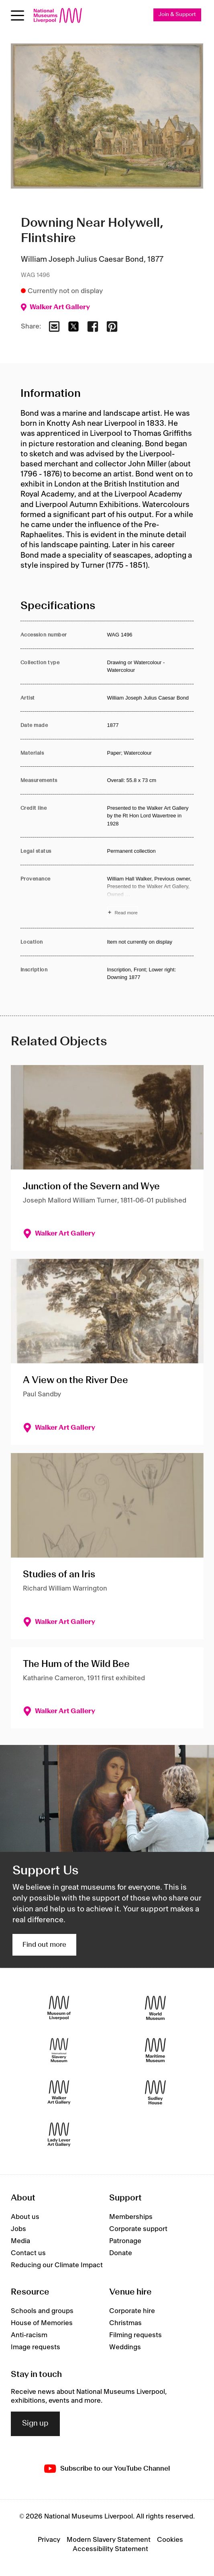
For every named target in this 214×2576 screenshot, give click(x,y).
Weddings (125, 2347)
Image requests (35, 2347)
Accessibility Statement (110, 2549)
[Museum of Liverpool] (59, 2008)
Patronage (125, 2241)
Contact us (28, 2253)
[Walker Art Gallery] (59, 2092)
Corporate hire (132, 2311)
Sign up (35, 2424)
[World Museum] (155, 2008)
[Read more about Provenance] (150, 896)
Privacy (49, 2539)
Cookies (170, 2539)
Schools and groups (42, 2311)
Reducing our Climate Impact (57, 2265)
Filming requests (135, 2335)
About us (25, 2217)
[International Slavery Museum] (59, 2050)
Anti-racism (29, 2335)
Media (20, 2241)
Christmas (125, 2323)
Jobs (18, 2229)
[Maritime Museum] (155, 2050)
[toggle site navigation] (17, 15)
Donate (120, 2253)
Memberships (131, 2217)
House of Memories (42, 2323)
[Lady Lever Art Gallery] (59, 2135)
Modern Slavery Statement (109, 2539)
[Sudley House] (155, 2092)
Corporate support (138, 2229)
